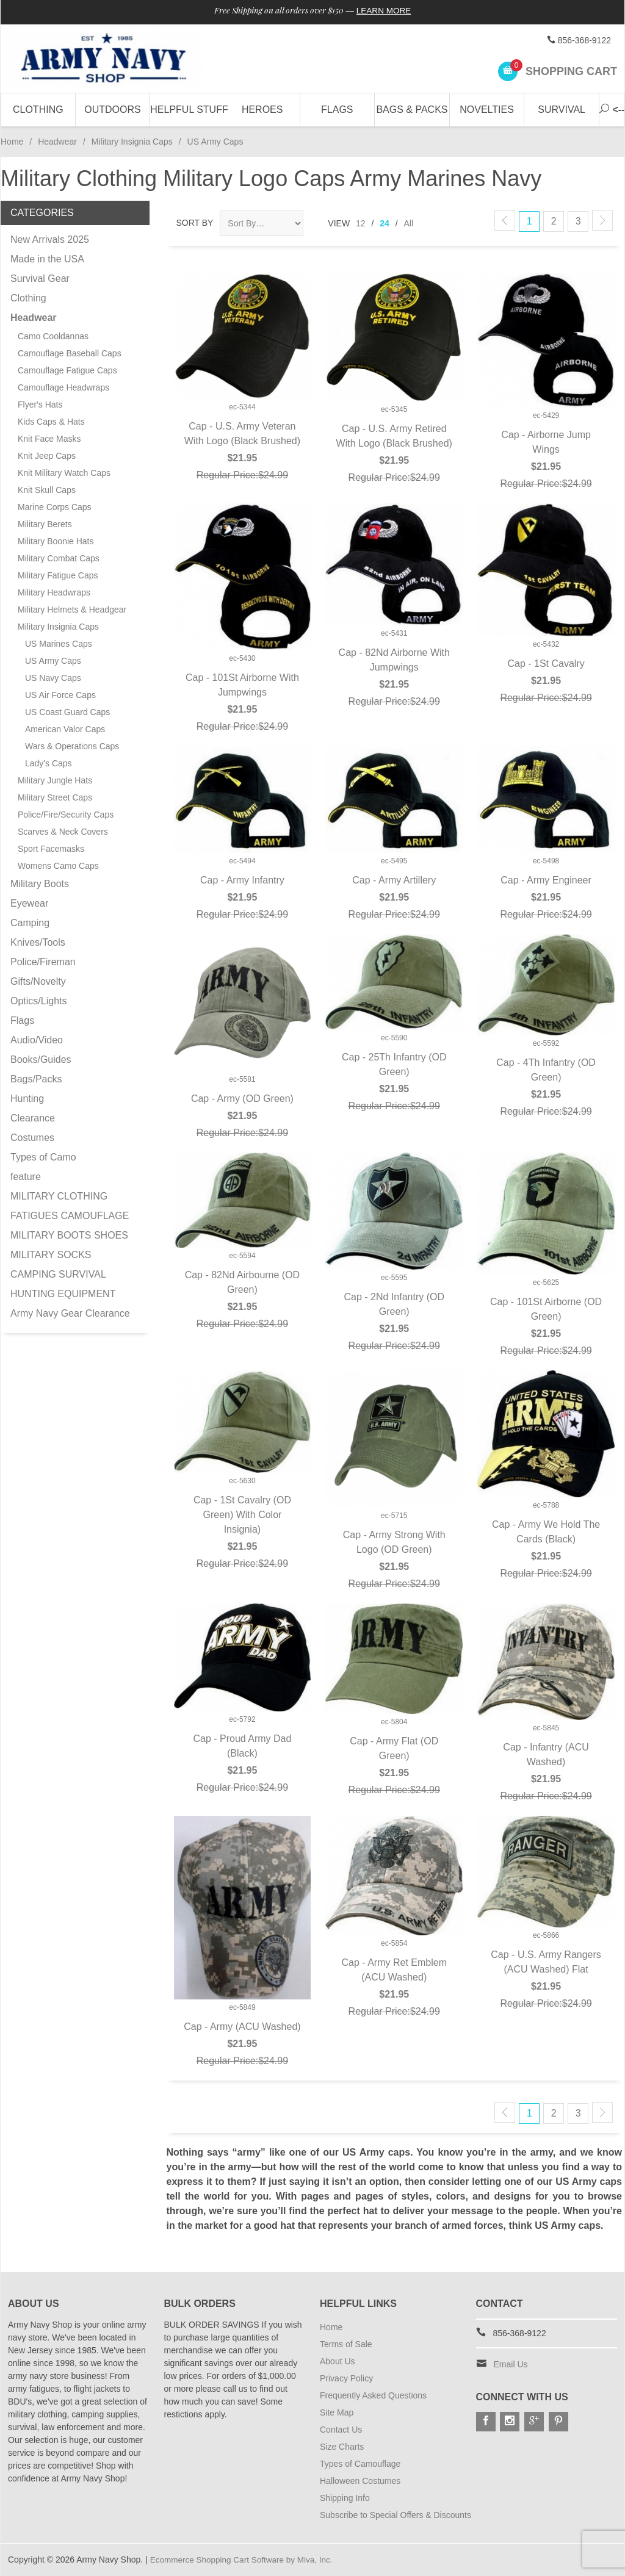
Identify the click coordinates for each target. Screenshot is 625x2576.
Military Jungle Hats (55, 780)
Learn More (387, 11)
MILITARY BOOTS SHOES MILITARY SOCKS (69, 1245)
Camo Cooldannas (53, 336)
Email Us (511, 2364)
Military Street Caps (55, 797)
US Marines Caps (58, 644)
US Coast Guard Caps (67, 712)
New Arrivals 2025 (49, 239)
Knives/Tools (37, 942)
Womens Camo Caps (58, 866)
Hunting (27, 1098)
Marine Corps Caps (55, 507)
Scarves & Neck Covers (63, 831)
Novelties (487, 109)
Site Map (336, 2412)
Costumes (32, 1137)
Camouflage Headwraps (63, 387)
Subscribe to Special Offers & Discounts (395, 2515)
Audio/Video (36, 1040)
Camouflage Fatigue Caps (67, 370)
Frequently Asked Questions (373, 2395)
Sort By (195, 223)
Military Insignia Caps (132, 141)
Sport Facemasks (51, 849)
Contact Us (341, 2429)
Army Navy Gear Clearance (70, 1313)
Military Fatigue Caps (58, 575)
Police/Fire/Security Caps (66, 814)
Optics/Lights (38, 1001)
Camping (29, 923)
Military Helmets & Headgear (72, 609)
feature (25, 1176)
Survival (561, 109)
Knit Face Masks (49, 439)
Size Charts (342, 2447)
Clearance (32, 1118)
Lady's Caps (48, 763)
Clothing (38, 109)
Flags (337, 109)
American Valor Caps (65, 729)
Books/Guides (40, 1059)
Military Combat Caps (58, 558)
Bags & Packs (411, 109)
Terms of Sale (346, 2344)
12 (361, 223)
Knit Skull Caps (47, 490)
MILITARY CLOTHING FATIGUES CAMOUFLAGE (69, 1206)
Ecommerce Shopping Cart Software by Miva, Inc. (244, 2559)
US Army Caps (53, 661)
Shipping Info (345, 2498)
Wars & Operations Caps (72, 746)
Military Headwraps (54, 592)
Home (12, 141)
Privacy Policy (346, 2378)
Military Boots (39, 884)
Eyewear (29, 903)
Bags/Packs (36, 1079)
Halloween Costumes (360, 2481)
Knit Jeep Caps (47, 456)
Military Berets (45, 524)
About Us (337, 2361)
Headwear (57, 141)
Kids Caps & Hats (51, 421)
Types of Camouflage (360, 2464)
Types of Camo (43, 1157)
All (409, 223)
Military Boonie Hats (56, 541)
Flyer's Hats (40, 404)
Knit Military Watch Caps (64, 473)
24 (384, 223)
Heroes (262, 109)
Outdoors (112, 109)
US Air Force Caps (60, 695)
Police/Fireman (43, 962)
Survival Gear (40, 278)
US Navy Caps (53, 678)
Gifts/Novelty (38, 981)
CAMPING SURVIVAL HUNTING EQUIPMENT (62, 1284)
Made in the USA (47, 259)
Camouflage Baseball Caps (69, 353)
